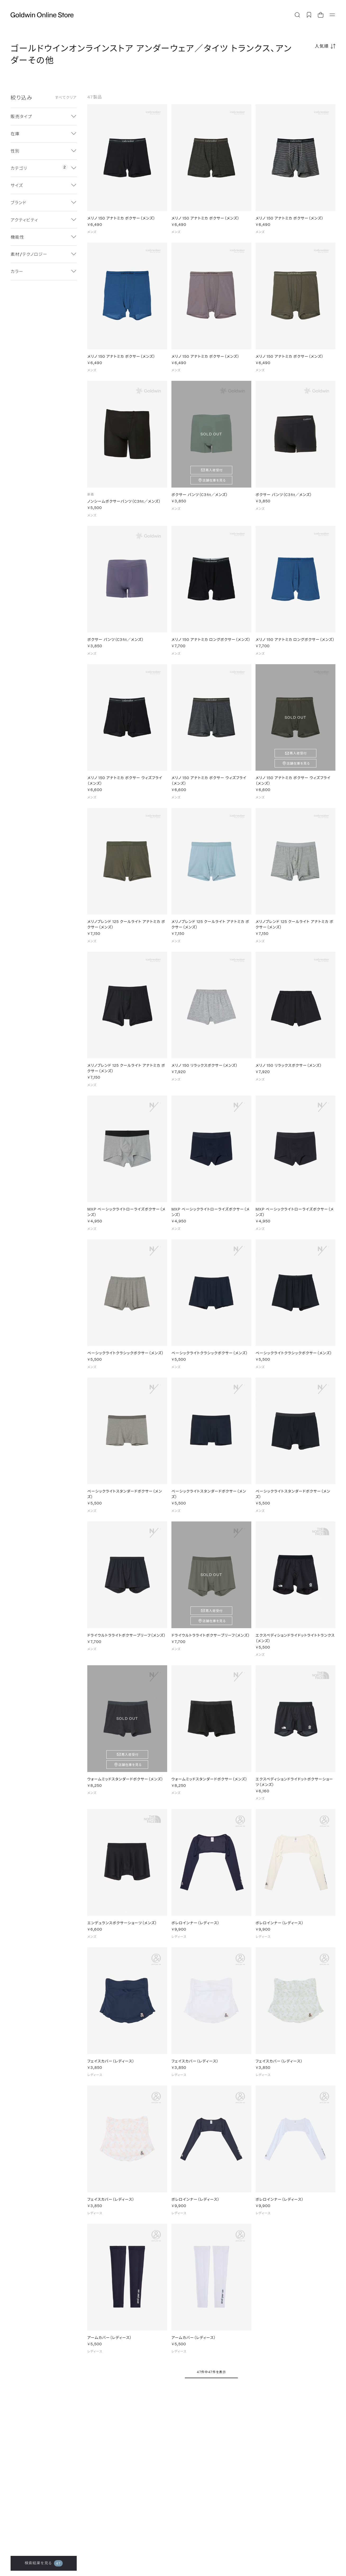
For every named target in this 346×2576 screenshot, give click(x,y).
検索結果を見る (44, 2563)
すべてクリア (66, 97)
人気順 (322, 46)
